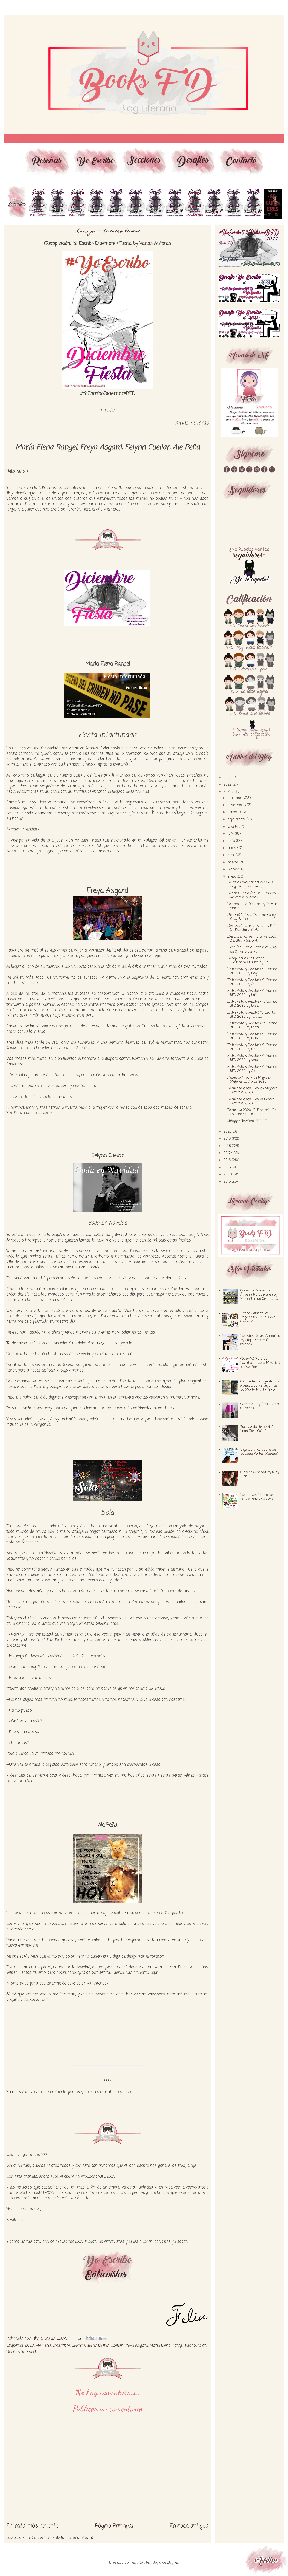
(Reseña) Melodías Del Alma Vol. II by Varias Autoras (253, 895)
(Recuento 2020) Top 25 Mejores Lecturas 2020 (252, 1090)
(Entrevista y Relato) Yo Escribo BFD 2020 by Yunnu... (251, 1014)
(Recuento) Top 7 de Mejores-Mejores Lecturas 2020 (249, 1079)
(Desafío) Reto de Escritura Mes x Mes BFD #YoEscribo (260, 1363)
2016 (228, 1160)
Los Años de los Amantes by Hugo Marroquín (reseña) (260, 1340)
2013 (228, 1181)
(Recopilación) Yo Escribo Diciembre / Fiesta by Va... (248, 960)
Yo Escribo (30, 2352)
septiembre (237, 819)
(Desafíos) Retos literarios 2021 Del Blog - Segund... (251, 938)
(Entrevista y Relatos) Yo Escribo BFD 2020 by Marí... (252, 1025)
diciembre (236, 798)
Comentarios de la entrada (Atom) (62, 2538)
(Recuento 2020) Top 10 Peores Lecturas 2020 (250, 1101)
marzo (233, 862)
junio (232, 841)
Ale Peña (43, 2345)
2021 (228, 791)
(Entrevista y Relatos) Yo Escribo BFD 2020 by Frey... (252, 1036)
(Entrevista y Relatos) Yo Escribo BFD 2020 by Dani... (252, 1047)
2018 (228, 1146)
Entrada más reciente (32, 2526)
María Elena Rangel (167, 2345)
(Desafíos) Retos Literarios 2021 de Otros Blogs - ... (252, 949)
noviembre (236, 805)
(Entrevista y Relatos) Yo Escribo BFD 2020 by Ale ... (252, 1069)
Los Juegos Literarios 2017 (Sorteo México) (257, 1497)
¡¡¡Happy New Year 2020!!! (247, 1121)
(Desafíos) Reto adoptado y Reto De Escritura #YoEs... (252, 928)
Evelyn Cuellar (110, 2345)
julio (231, 833)
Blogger (172, 2562)
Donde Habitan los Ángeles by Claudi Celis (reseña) (257, 1317)
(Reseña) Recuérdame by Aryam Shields (252, 906)
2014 (227, 1174)
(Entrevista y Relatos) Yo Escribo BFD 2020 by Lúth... (252, 993)
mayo (232, 848)
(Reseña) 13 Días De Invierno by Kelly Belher (251, 917)
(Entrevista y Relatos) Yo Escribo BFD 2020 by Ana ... (252, 982)
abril (232, 855)
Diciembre (61, 2345)
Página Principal (114, 2526)
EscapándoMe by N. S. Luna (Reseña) (257, 1429)
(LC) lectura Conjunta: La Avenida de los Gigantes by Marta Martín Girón (259, 1385)
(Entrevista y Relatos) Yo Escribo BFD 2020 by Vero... (252, 1058)
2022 (228, 784)
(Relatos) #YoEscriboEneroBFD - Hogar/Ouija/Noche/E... (251, 884)
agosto (233, 826)
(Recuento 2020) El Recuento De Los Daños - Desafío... (251, 1112)
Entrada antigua (189, 2526)
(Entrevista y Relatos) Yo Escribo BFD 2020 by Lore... (252, 1003)
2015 (228, 1167)
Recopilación (196, 2345)
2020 (29, 2345)
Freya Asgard (136, 2345)
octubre (234, 812)
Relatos (13, 2352)
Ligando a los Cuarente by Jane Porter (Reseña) (259, 1451)
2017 (227, 1153)
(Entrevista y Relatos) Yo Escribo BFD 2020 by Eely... (252, 971)
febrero (234, 869)
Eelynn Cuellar (84, 2345)
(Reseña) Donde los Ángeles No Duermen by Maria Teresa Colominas (259, 1294)
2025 (228, 777)
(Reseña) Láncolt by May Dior (259, 1474)
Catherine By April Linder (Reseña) (260, 1406)
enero (232, 876)
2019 (228, 1138)
